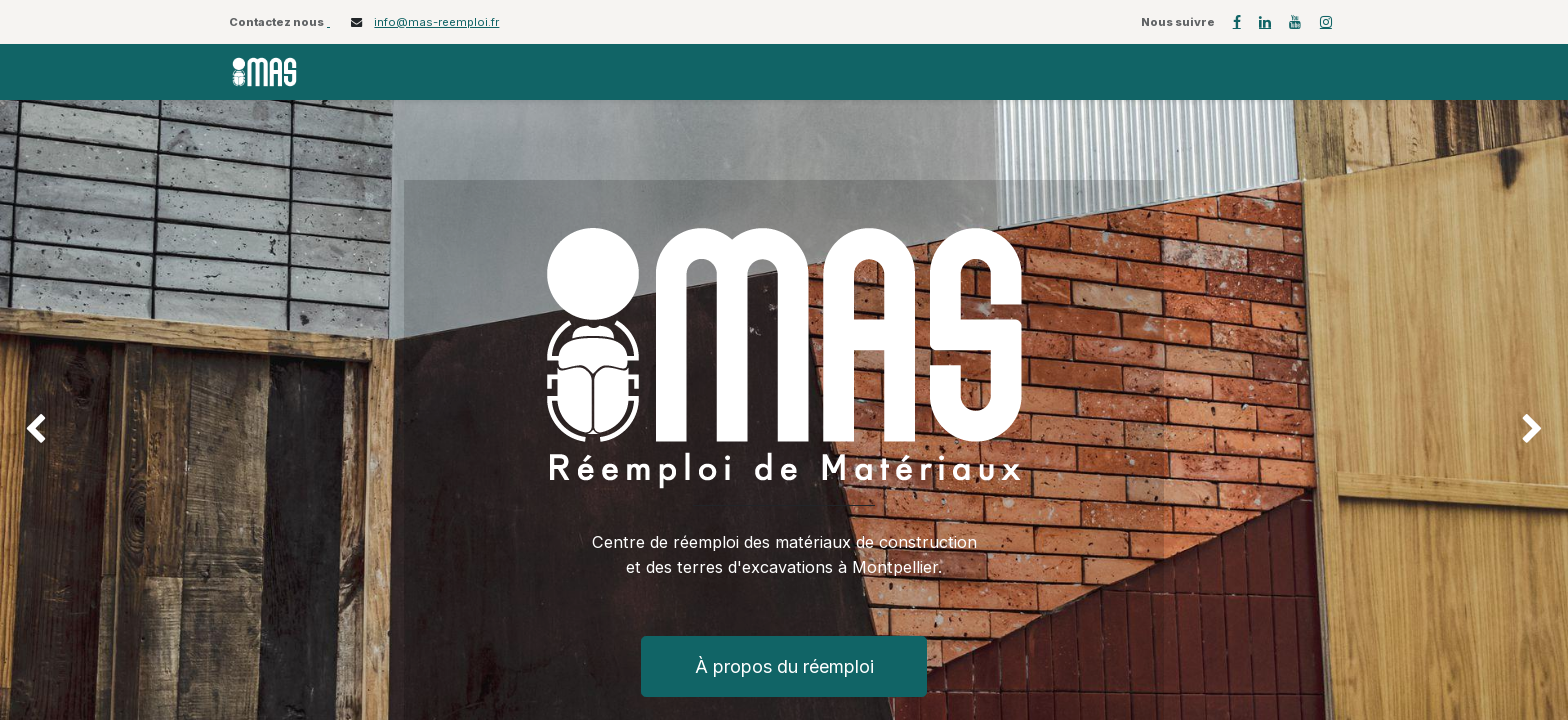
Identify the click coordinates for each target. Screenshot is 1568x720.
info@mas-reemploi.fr (436, 22)
